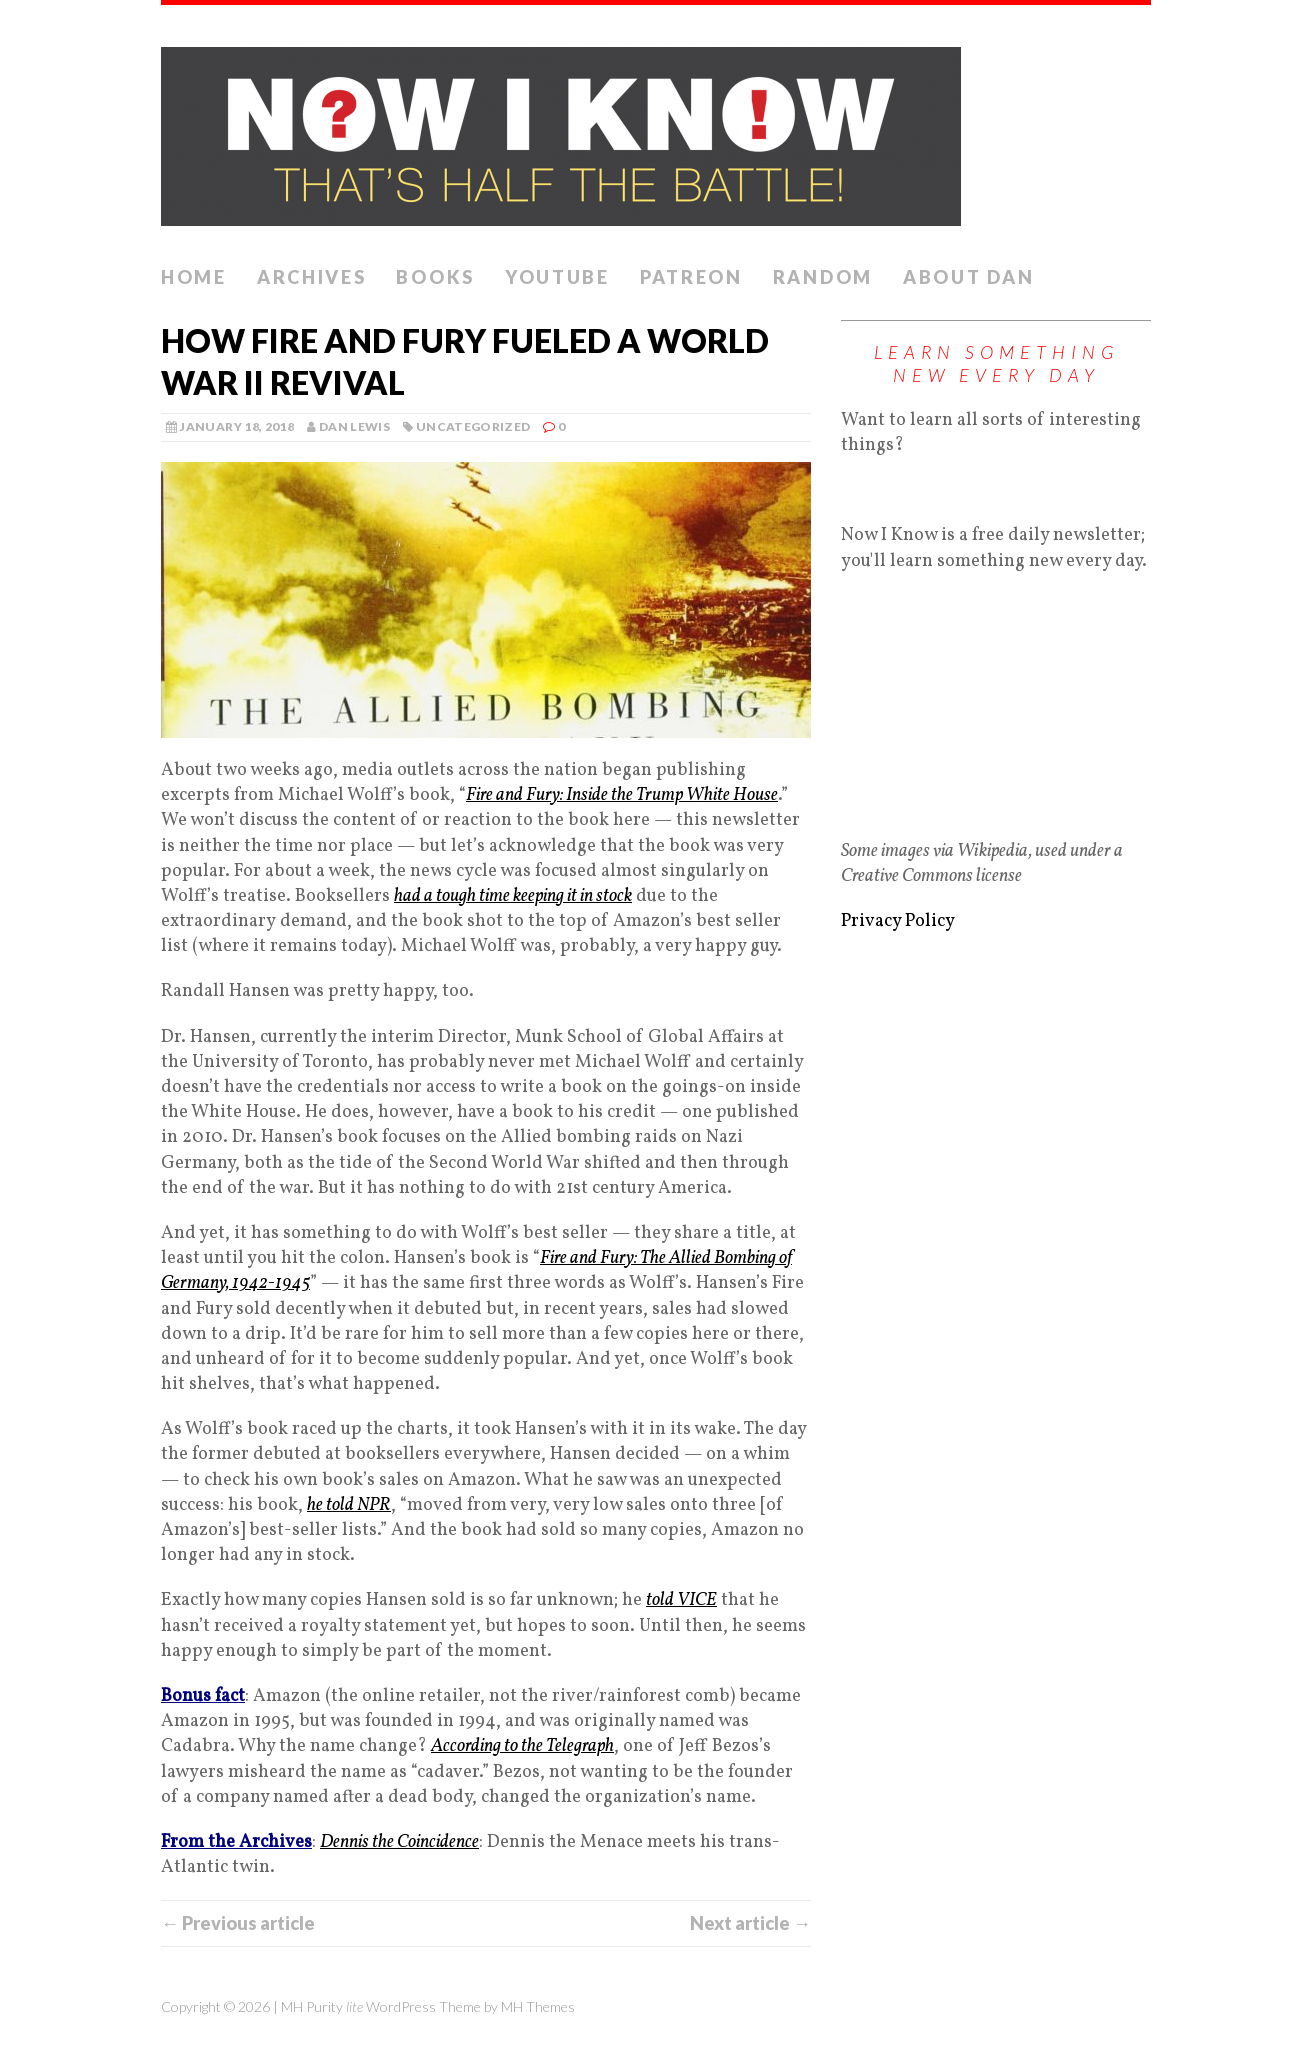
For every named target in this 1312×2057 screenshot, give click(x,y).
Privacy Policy (898, 921)
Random (823, 277)
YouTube (557, 277)
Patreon (691, 277)
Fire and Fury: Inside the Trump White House (622, 795)
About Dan (968, 277)
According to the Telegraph (522, 1746)
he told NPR (349, 1505)
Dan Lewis (354, 426)
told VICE (681, 1600)
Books (435, 277)
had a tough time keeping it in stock (513, 896)
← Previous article (238, 1923)
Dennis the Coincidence (399, 1842)
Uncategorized (473, 426)
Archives (312, 277)
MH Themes (538, 2006)
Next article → (750, 1923)
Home (194, 277)
